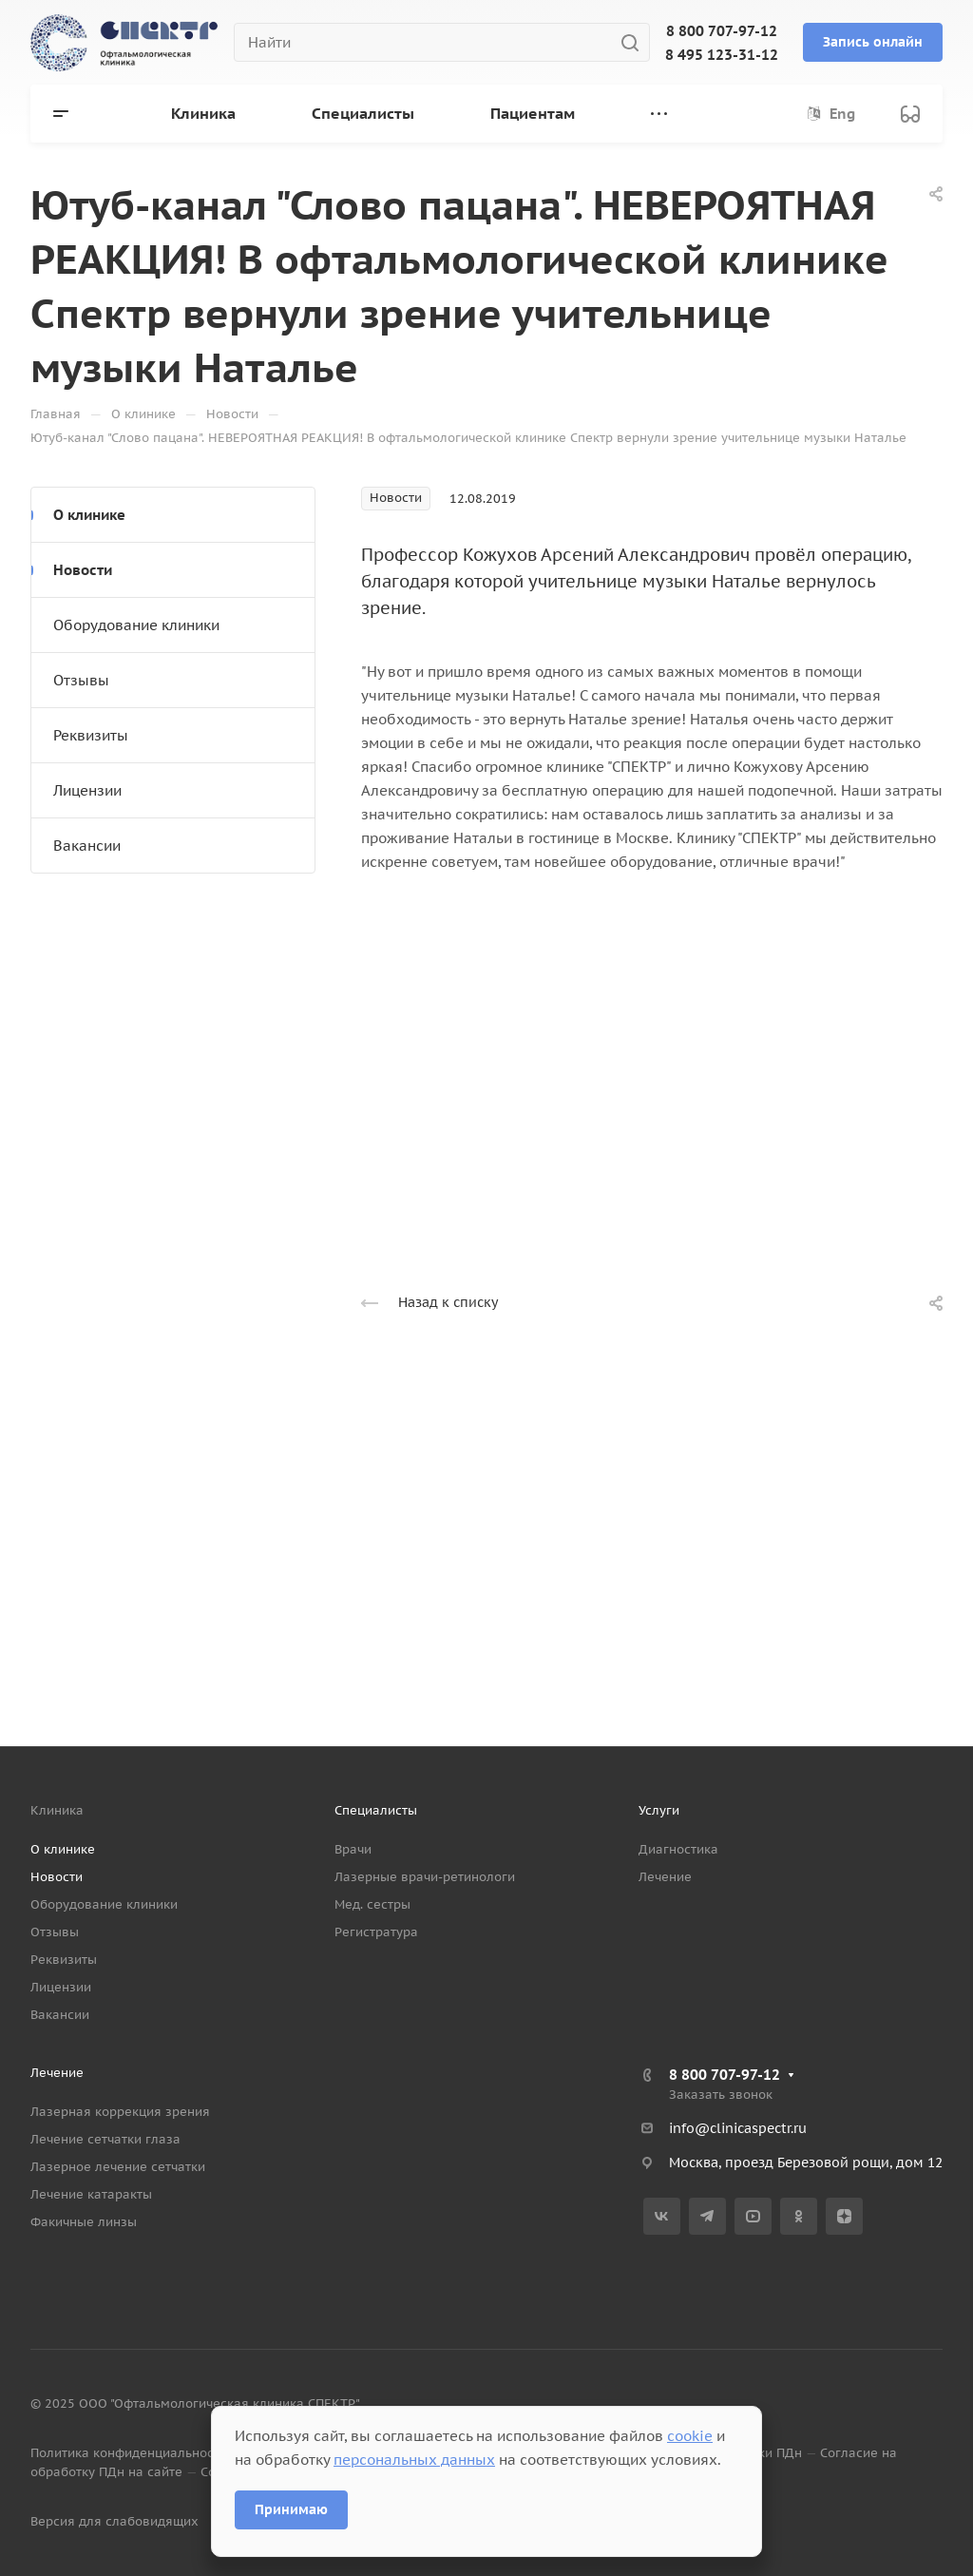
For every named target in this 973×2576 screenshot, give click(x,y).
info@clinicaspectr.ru (738, 2128)
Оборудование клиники (136, 625)
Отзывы (81, 680)
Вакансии (87, 845)
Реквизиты (90, 735)
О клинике (89, 515)
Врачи (353, 1849)
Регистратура (376, 1932)
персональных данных (414, 2460)
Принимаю (291, 2509)
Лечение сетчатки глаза (105, 2139)
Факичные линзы (83, 2222)
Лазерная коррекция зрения (120, 2112)
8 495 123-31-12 (721, 55)
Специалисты (375, 1810)
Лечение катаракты (91, 2194)
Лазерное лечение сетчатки (117, 2167)
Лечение (665, 1877)
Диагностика (678, 1849)
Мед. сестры (372, 1904)
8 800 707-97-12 (721, 31)
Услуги (659, 1810)
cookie (690, 2436)
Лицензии (87, 790)
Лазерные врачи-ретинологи (424, 1877)
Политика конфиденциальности (128, 2453)
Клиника (57, 1810)
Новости (82, 570)
